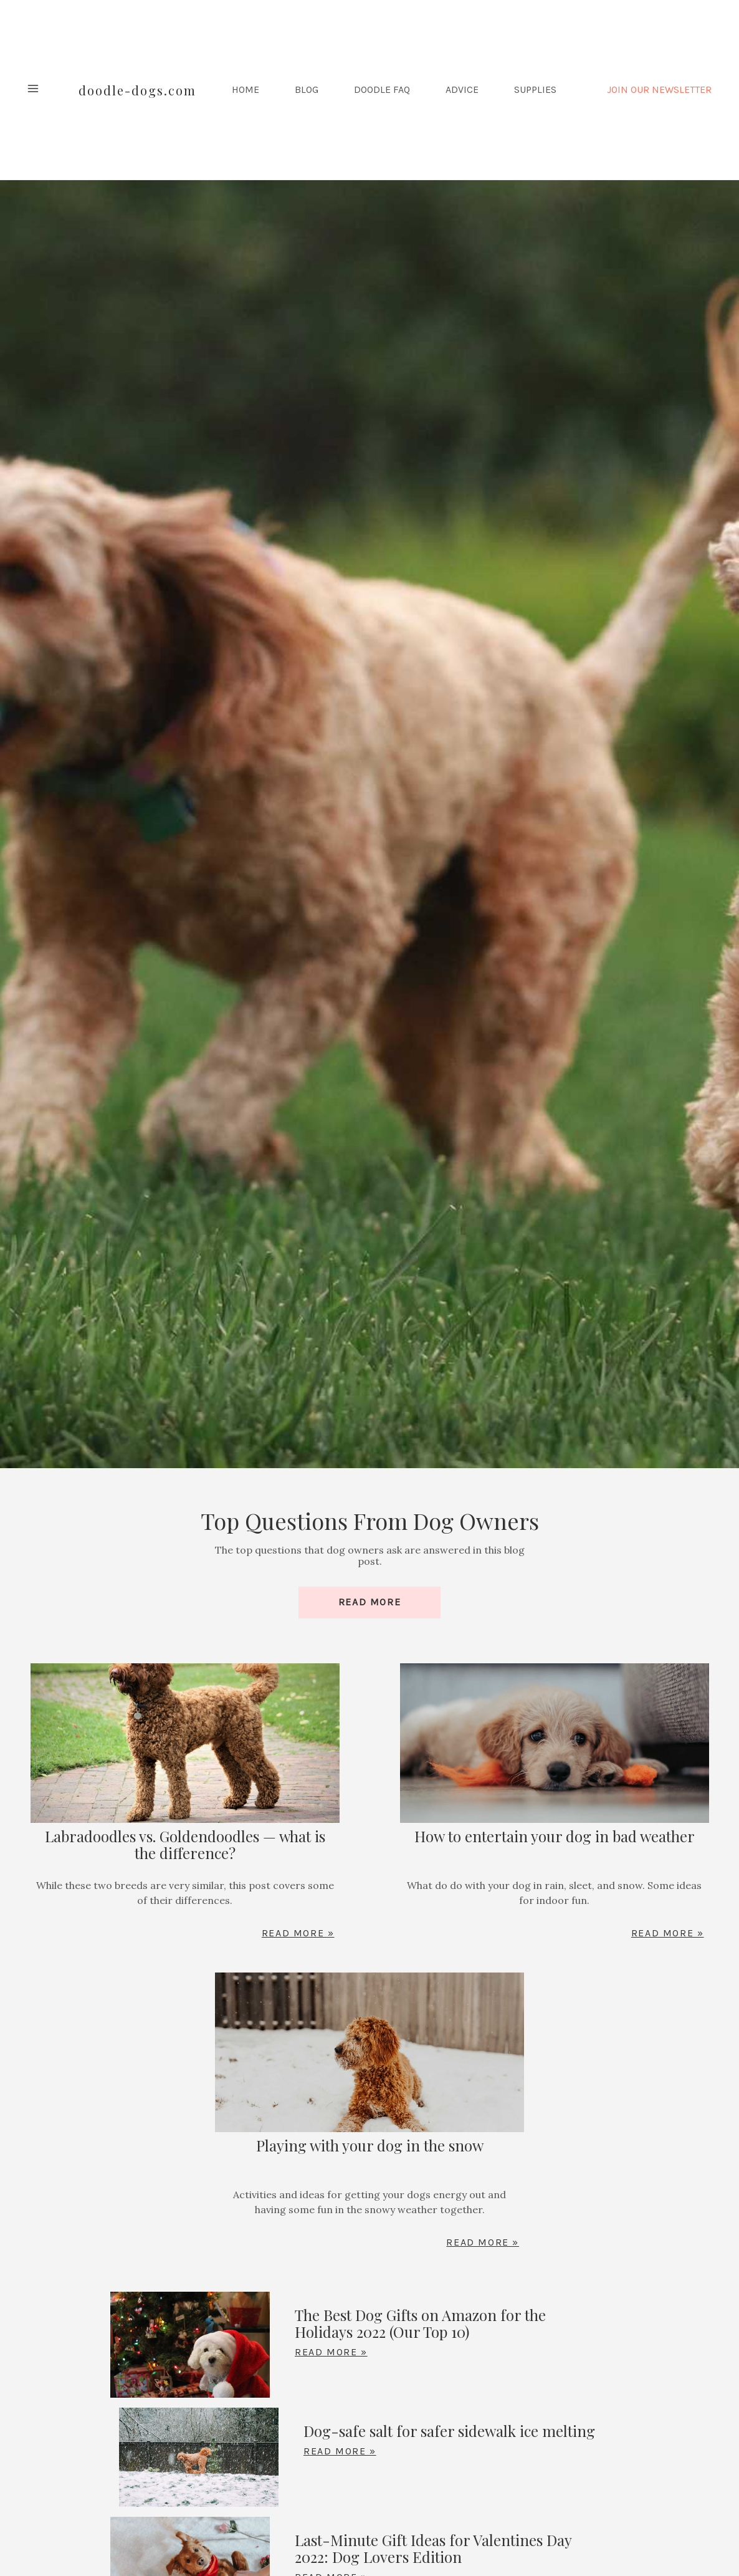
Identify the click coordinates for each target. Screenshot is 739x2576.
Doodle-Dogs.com (137, 90)
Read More (369, 1602)
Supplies (535, 89)
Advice (462, 89)
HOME (245, 89)
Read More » (298, 1933)
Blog (306, 89)
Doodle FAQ (382, 89)
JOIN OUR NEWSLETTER (659, 89)
